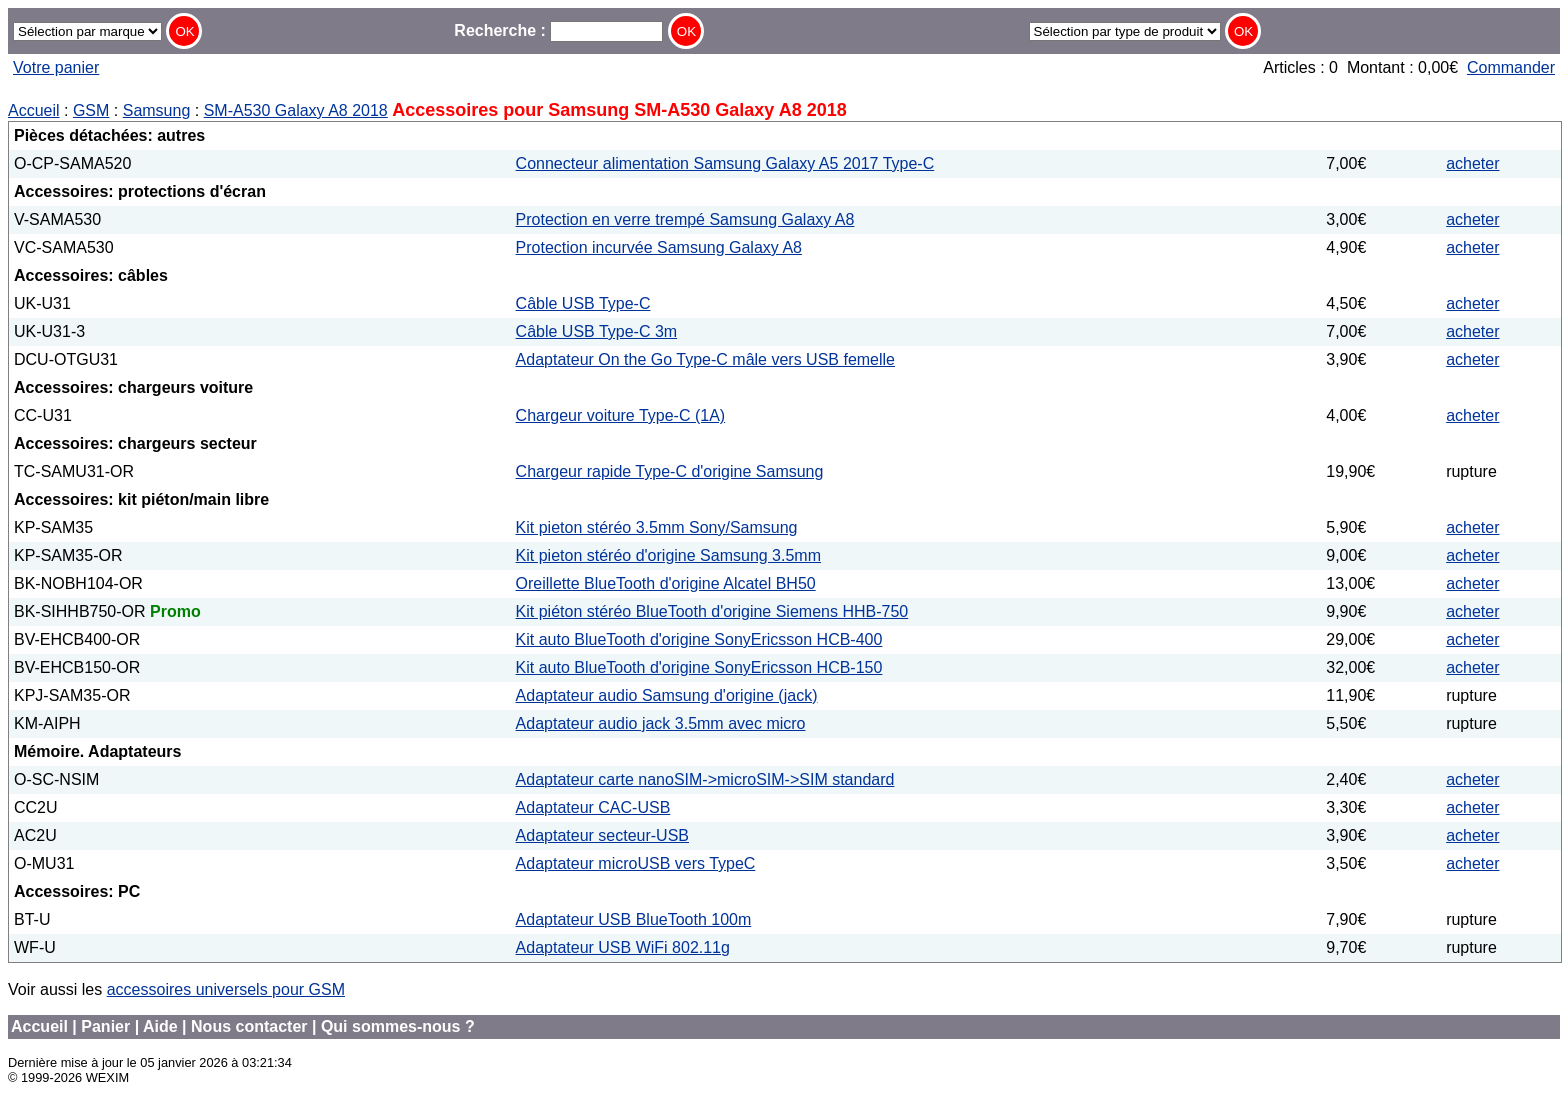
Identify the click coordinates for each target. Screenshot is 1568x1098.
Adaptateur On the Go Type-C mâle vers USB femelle (705, 359)
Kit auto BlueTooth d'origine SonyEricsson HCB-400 (699, 639)
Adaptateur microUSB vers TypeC (636, 863)
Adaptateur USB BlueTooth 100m (634, 919)
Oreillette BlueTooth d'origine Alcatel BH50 (666, 583)
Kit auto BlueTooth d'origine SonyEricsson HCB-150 (699, 667)
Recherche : (558, 30)
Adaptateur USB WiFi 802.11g (623, 947)
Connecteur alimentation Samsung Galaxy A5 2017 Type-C (725, 163)
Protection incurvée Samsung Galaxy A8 (659, 247)
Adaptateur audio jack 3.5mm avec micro (661, 723)
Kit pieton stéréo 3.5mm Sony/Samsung (657, 527)
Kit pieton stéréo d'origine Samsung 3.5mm (668, 555)
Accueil (34, 110)
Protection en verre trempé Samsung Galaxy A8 (685, 219)
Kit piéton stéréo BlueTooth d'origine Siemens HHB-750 (712, 611)
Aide (160, 1026)
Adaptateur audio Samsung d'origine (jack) (667, 695)
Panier (105, 1026)
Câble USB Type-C (583, 303)
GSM (91, 110)
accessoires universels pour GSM (226, 989)
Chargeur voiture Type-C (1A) (621, 415)
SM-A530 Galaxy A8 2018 (296, 110)
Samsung (157, 110)
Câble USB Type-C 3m (597, 331)
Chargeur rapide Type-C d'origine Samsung (670, 471)
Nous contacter (249, 1026)
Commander (1511, 67)
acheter (1472, 163)
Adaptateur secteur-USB (602, 835)
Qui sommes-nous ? (398, 1026)
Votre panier (56, 67)
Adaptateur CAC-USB (593, 807)
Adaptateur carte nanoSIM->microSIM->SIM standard (705, 779)
